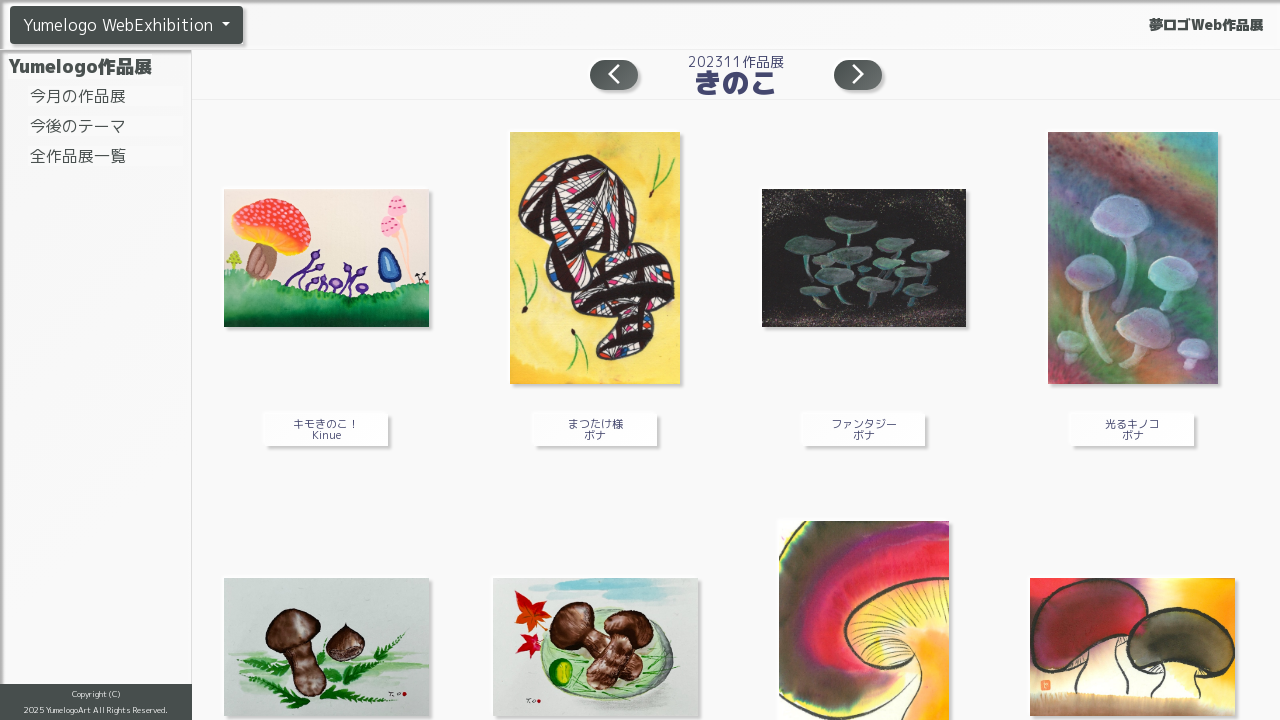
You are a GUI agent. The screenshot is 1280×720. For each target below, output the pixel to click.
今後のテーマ (78, 126)
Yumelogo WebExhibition (120, 25)
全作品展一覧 (78, 156)
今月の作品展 (78, 96)
